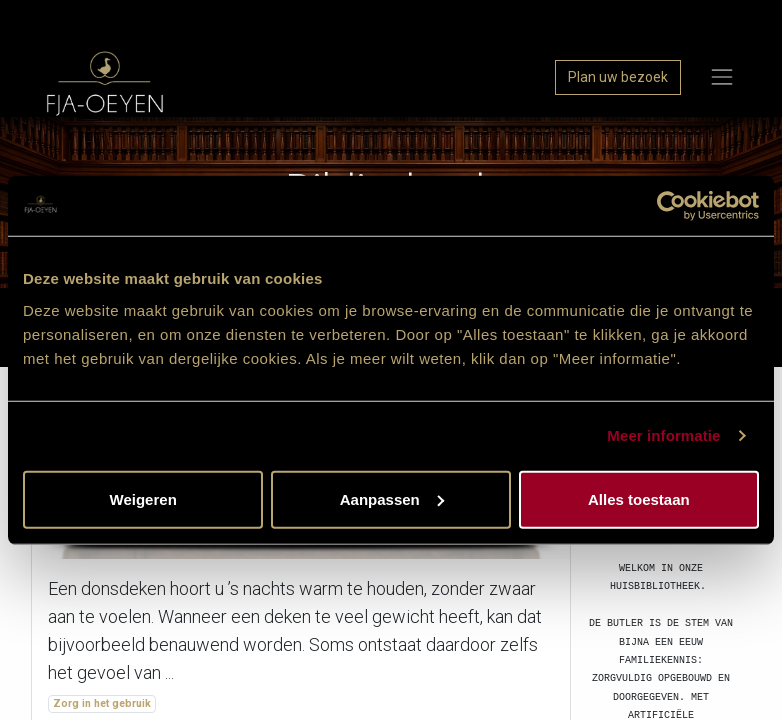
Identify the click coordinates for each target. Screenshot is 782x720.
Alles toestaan (639, 498)
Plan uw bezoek (618, 77)
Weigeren (143, 498)
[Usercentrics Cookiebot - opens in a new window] (671, 206)
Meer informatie (663, 435)
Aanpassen (392, 498)
